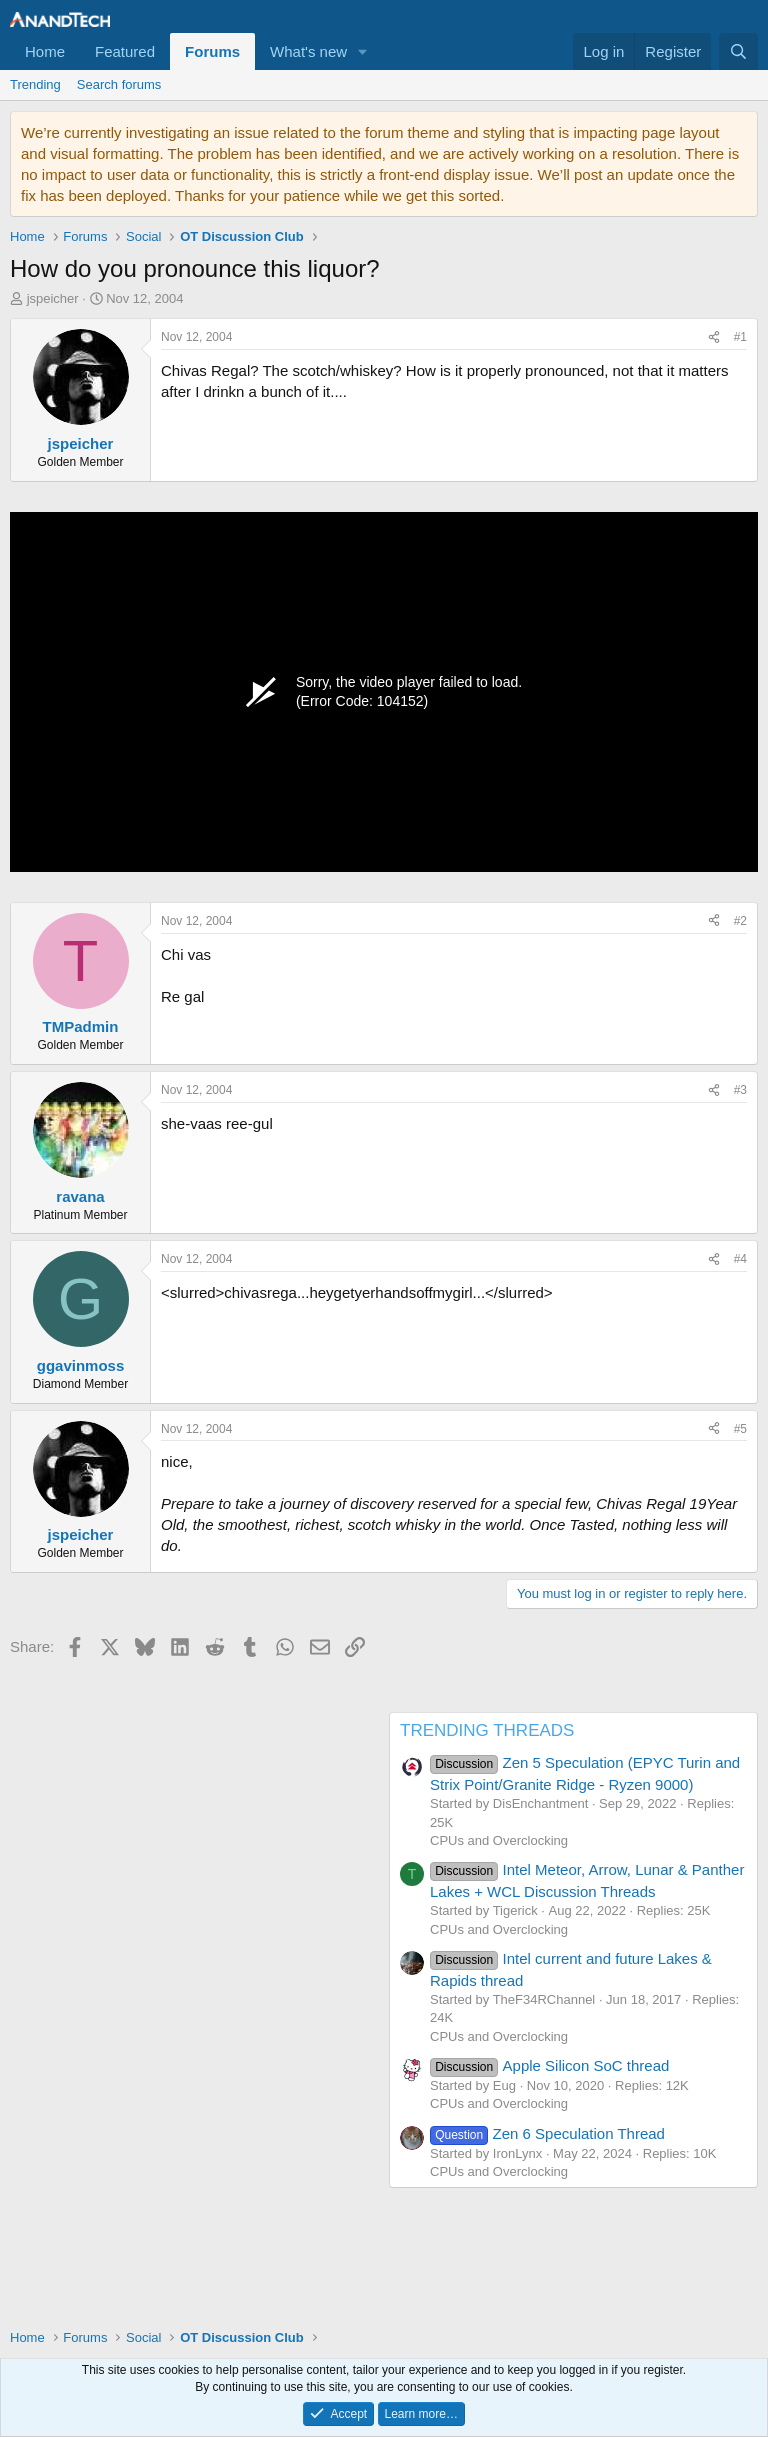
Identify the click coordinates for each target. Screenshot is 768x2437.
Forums (212, 51)
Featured (125, 51)
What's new (308, 51)
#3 (740, 1090)
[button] (363, 51)
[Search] (738, 51)
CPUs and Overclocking (499, 1840)
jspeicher (53, 298)
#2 (740, 921)
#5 (740, 1429)
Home (45, 51)
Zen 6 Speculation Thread (547, 2133)
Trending (35, 84)
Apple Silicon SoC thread (549, 2065)
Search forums (119, 84)
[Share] (714, 337)
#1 (740, 337)
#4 (740, 1259)
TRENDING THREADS (487, 1730)
